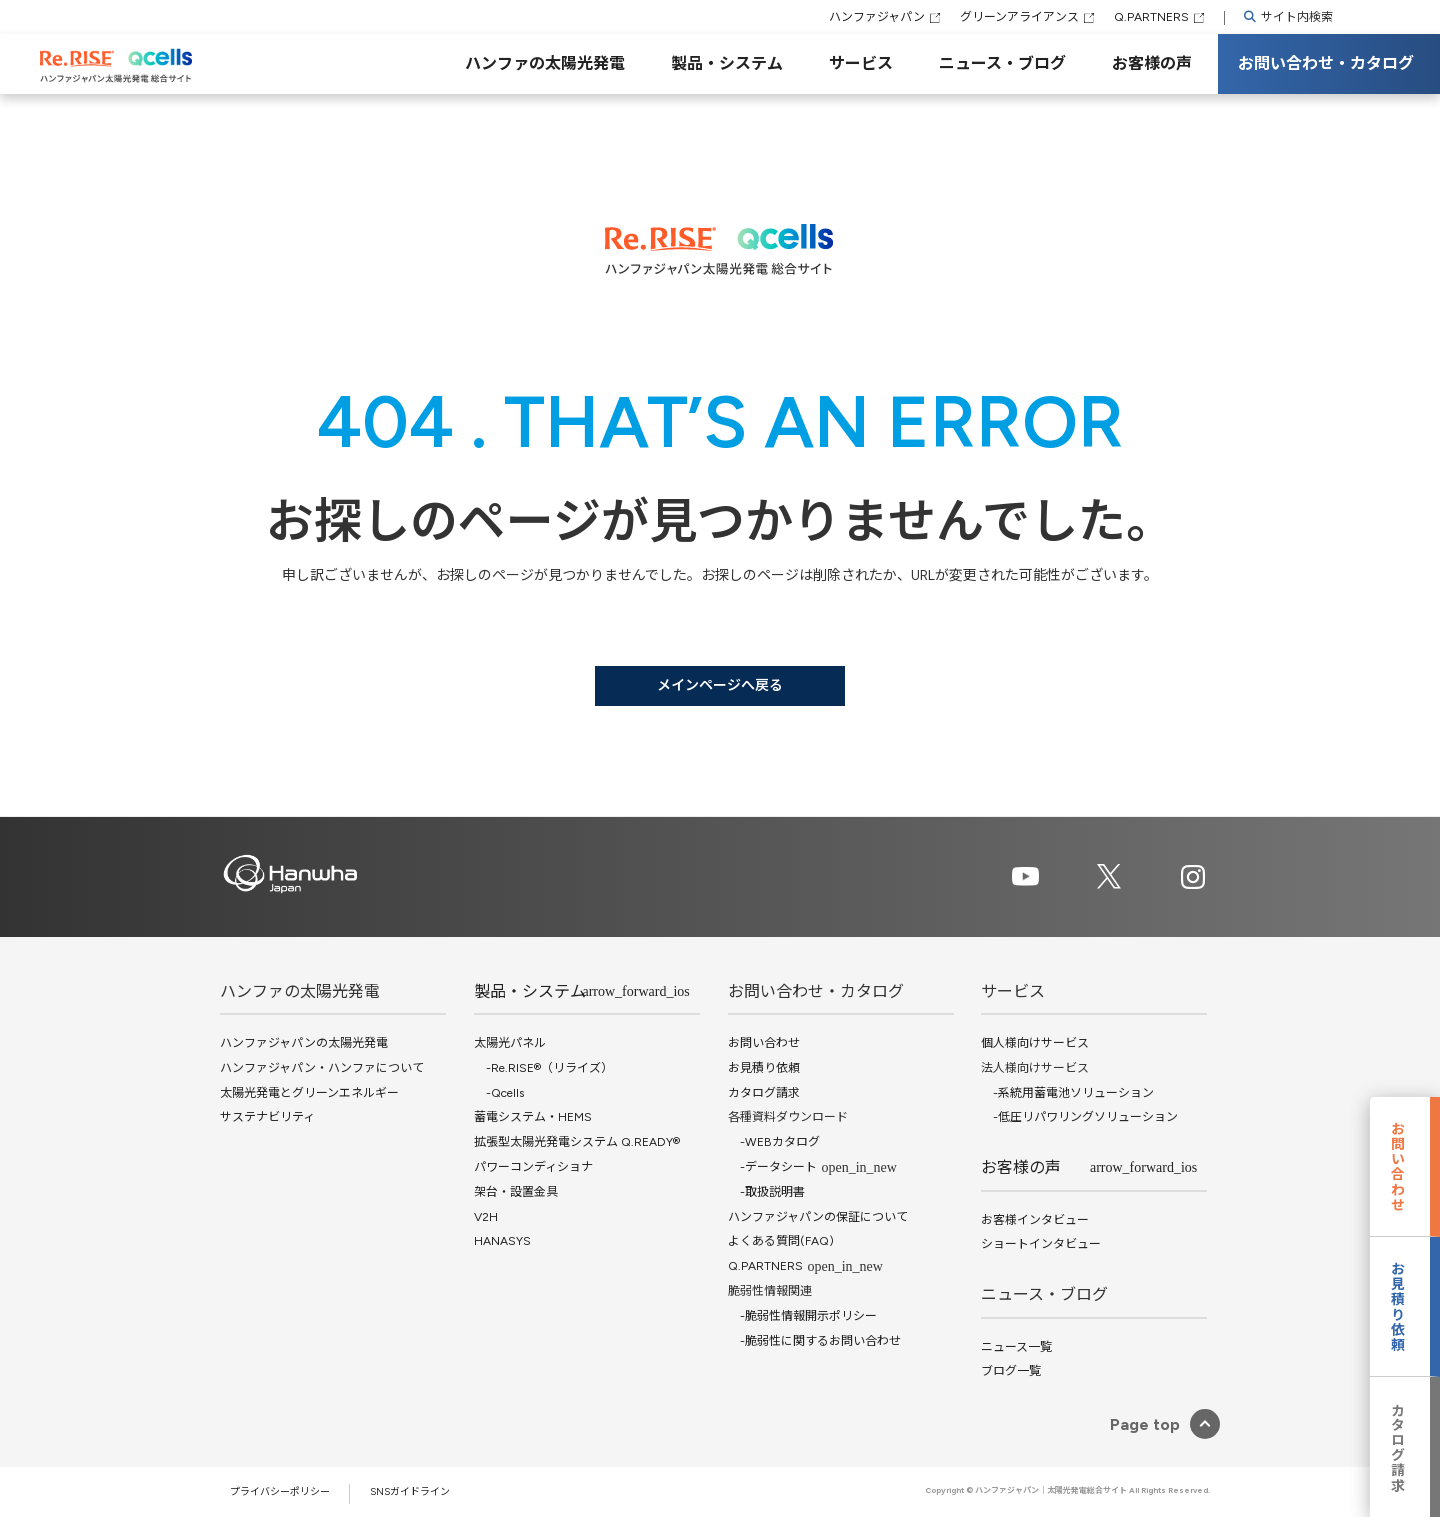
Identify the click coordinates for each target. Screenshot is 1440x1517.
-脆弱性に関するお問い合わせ (814, 1341)
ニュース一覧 (1016, 1347)
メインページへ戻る (720, 685)
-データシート (772, 1167)
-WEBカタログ (774, 1142)
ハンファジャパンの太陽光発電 (304, 1043)
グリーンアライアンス (1019, 17)
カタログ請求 (764, 1093)
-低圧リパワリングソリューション (1079, 1117)
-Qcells (499, 1093)
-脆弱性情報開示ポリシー (802, 1316)
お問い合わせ (764, 1043)
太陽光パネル (510, 1043)
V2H (486, 1217)
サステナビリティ (267, 1117)
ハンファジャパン (877, 17)
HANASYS (502, 1241)
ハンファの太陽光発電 (545, 63)
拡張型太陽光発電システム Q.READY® (577, 1142)
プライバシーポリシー (280, 1491)
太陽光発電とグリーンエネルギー (309, 1093)
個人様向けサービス (1035, 1043)
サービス (861, 63)
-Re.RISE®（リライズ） (543, 1068)
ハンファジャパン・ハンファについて (322, 1068)
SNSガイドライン (410, 1491)
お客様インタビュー (1035, 1220)
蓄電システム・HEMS (533, 1117)
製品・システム (727, 63)
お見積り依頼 (764, 1068)
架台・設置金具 (516, 1192)
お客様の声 (1152, 63)
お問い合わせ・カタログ (1326, 63)
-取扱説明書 (766, 1192)
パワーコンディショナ (533, 1167)
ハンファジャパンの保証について (818, 1217)
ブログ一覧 (1011, 1371)
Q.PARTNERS (1151, 17)
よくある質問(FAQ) (781, 1241)
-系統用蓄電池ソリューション (1067, 1093)
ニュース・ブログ (1002, 63)
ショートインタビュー (1041, 1244)
